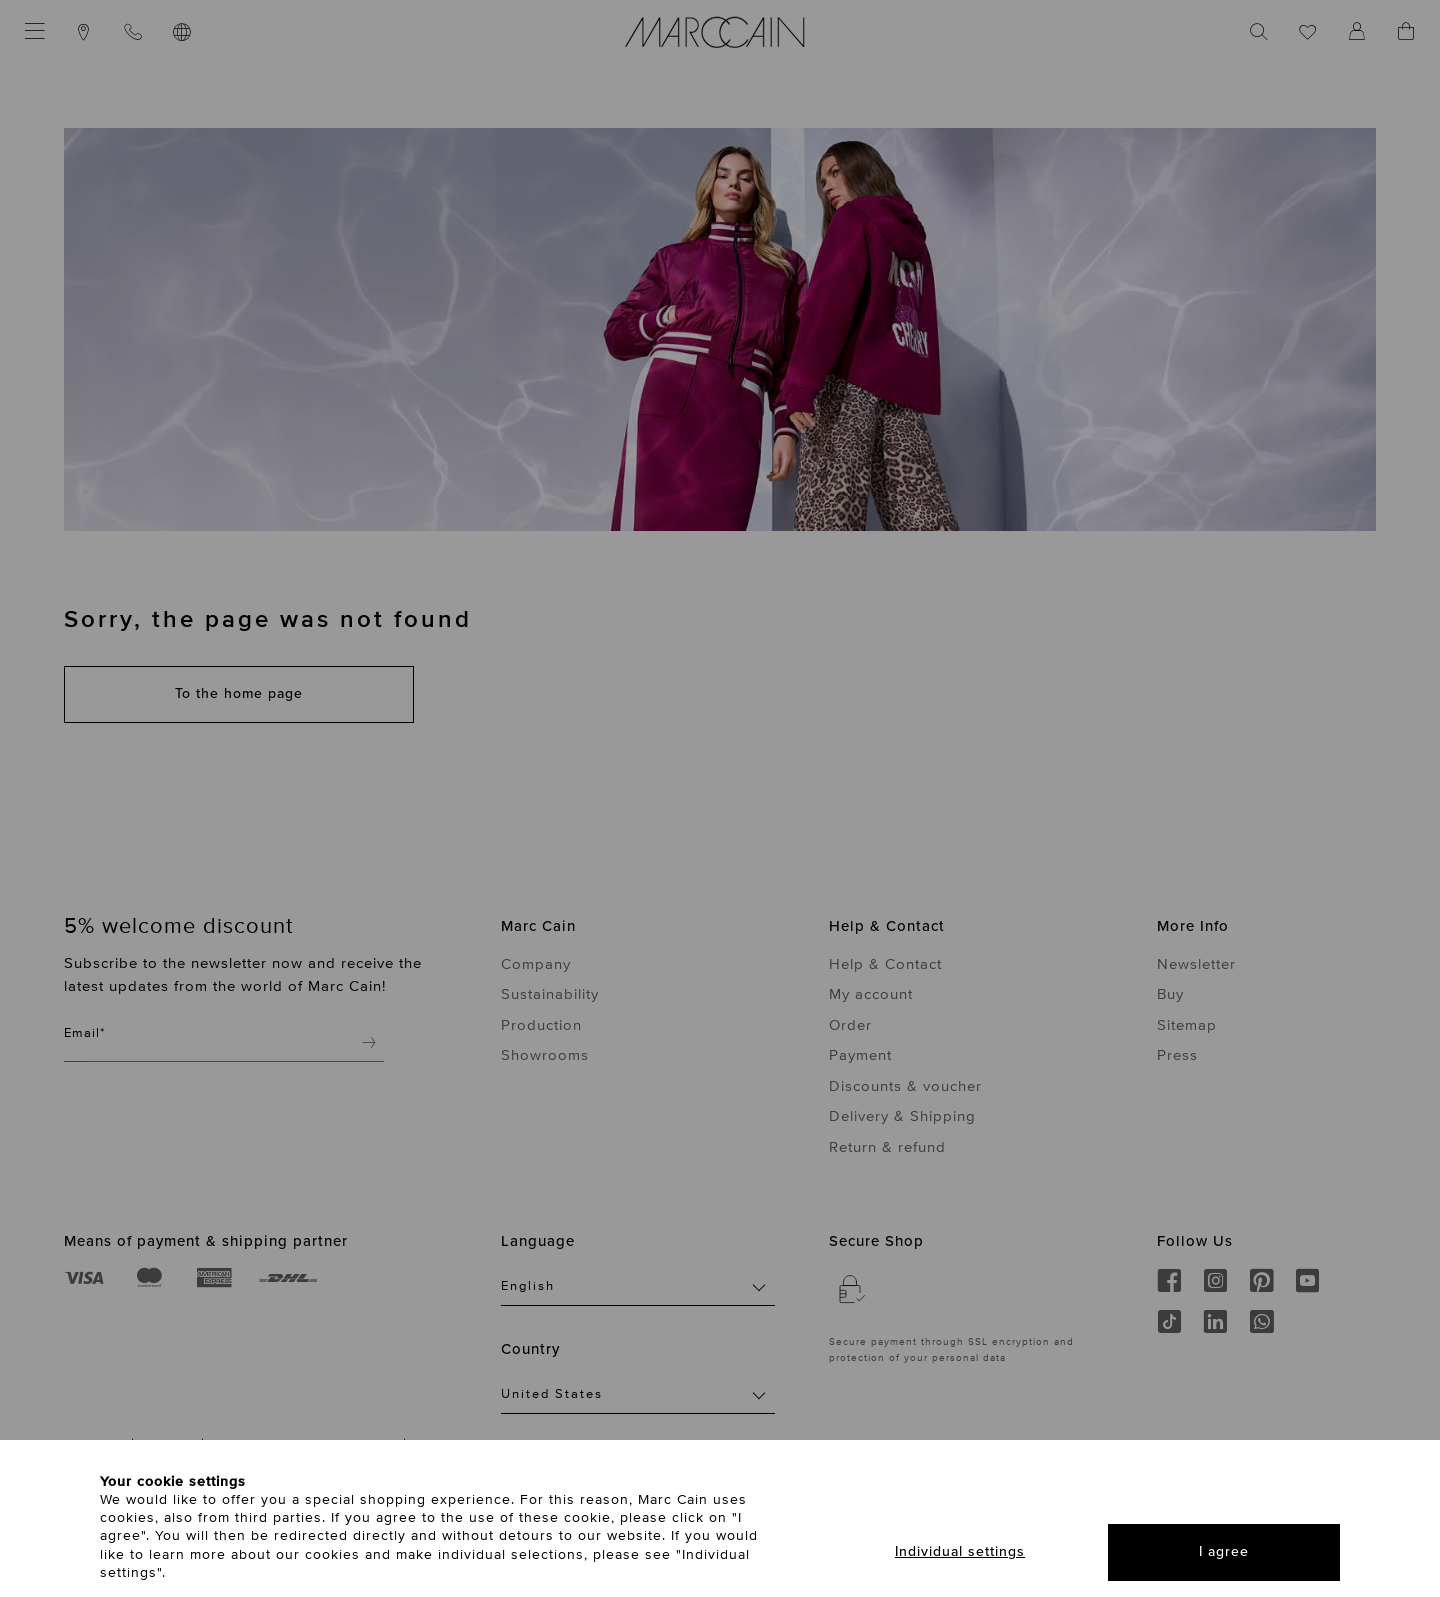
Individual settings (960, 1551)
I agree (1224, 1551)
